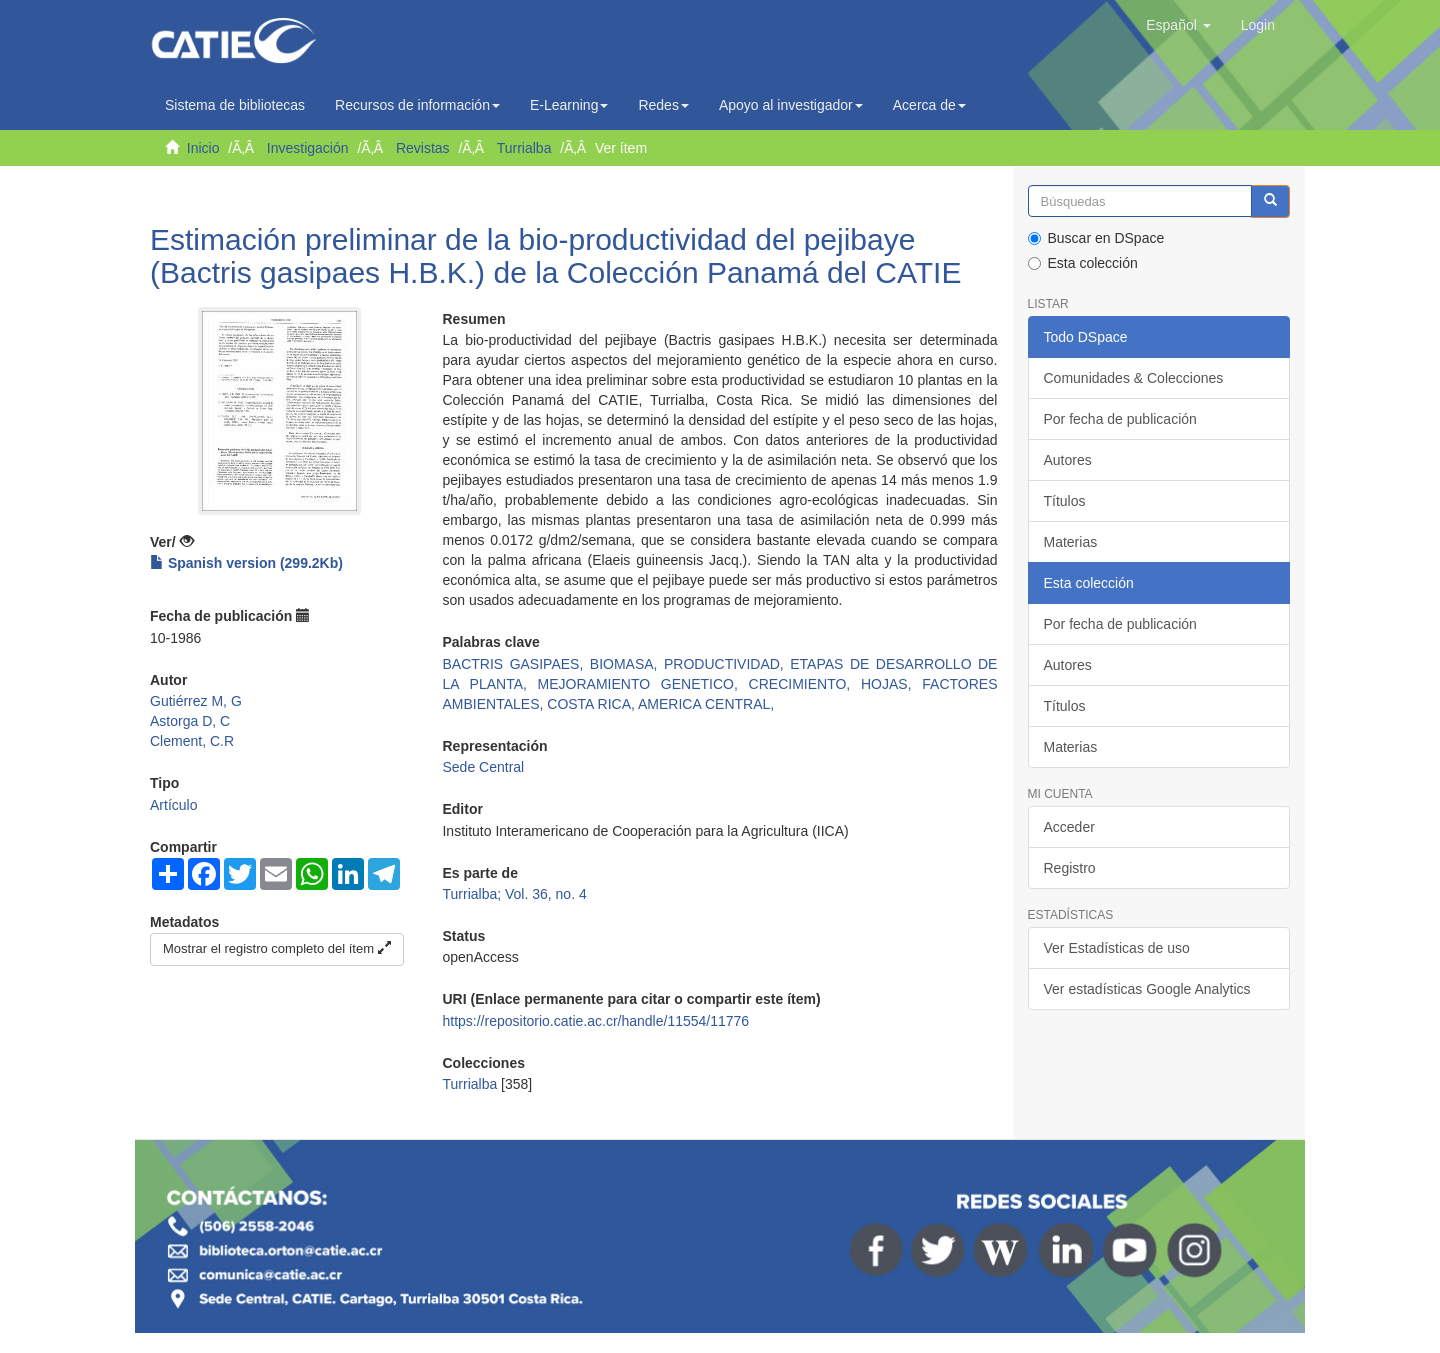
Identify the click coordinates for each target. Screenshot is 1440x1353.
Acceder (1069, 827)
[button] (1178, 25)
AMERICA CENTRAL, (706, 704)
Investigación (308, 148)
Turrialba (524, 148)
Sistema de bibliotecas (235, 105)
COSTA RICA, (592, 704)
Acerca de (929, 105)
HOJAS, (891, 684)
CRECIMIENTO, (805, 684)
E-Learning (569, 105)
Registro (1070, 868)
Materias (1071, 542)
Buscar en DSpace (1096, 238)
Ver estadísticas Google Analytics (1147, 989)
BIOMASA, (627, 664)
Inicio (203, 148)
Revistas (423, 148)
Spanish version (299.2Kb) (246, 563)
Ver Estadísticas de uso (1117, 948)
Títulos (1065, 501)
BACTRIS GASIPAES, (515, 664)
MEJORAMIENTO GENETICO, (643, 684)
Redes (663, 105)
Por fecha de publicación (1120, 419)
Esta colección (1083, 263)
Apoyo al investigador (791, 105)
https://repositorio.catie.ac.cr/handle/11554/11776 (595, 1021)
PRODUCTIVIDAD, (727, 664)
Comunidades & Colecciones (1134, 378)
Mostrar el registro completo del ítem (277, 948)
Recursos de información (417, 105)
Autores (1068, 460)
